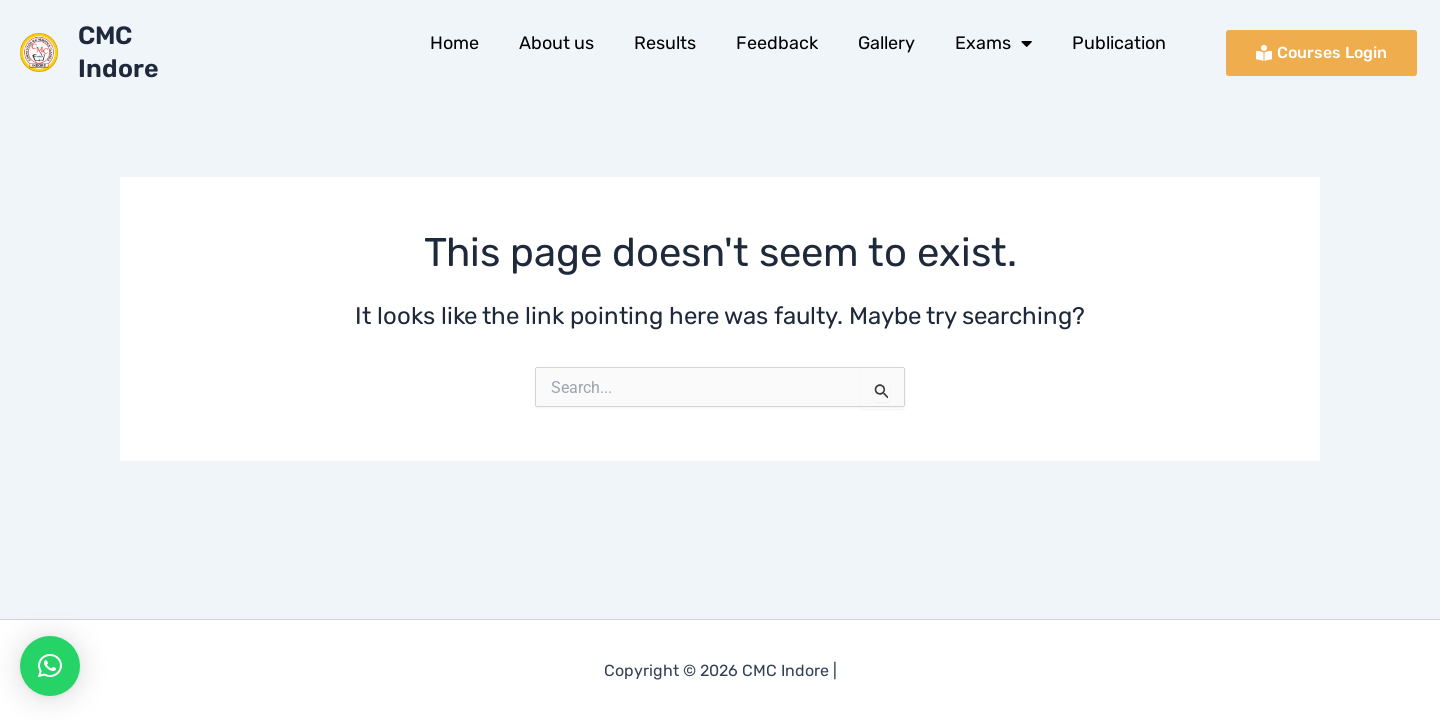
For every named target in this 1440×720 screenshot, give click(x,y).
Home (454, 43)
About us (556, 43)
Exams (993, 43)
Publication (1119, 43)
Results (665, 43)
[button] (50, 666)
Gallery (886, 43)
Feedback (777, 43)
